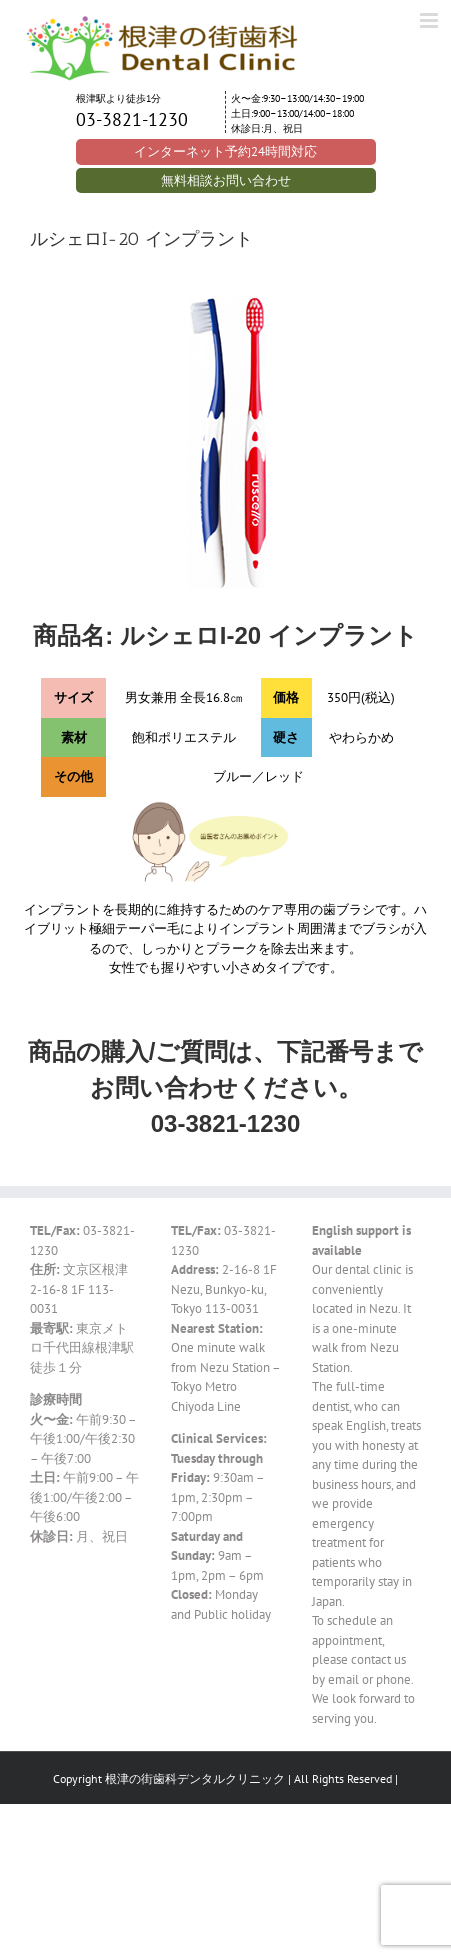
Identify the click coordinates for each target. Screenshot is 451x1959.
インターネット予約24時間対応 (225, 151)
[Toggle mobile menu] (430, 20)
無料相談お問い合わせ (226, 180)
